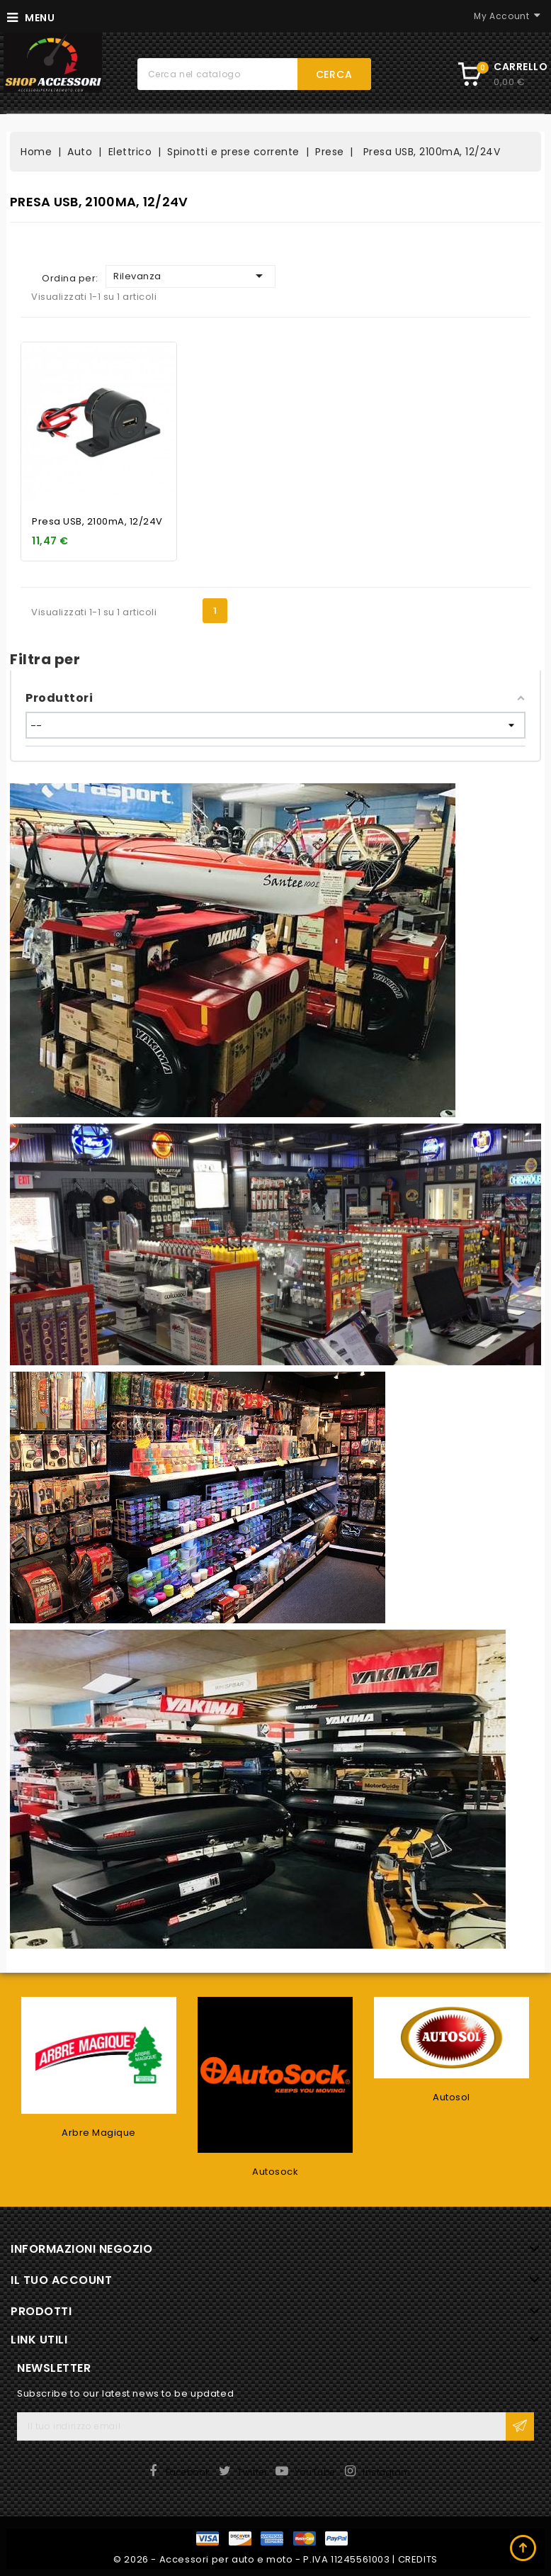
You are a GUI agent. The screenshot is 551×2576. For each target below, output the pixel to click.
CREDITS (418, 2559)
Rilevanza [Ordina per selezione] (190, 275)
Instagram (387, 2472)
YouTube (315, 2472)
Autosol (451, 2097)
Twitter (252, 2472)
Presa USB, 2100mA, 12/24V (97, 521)
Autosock (275, 2171)
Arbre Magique (99, 2132)
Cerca (334, 74)
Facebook (188, 2472)
